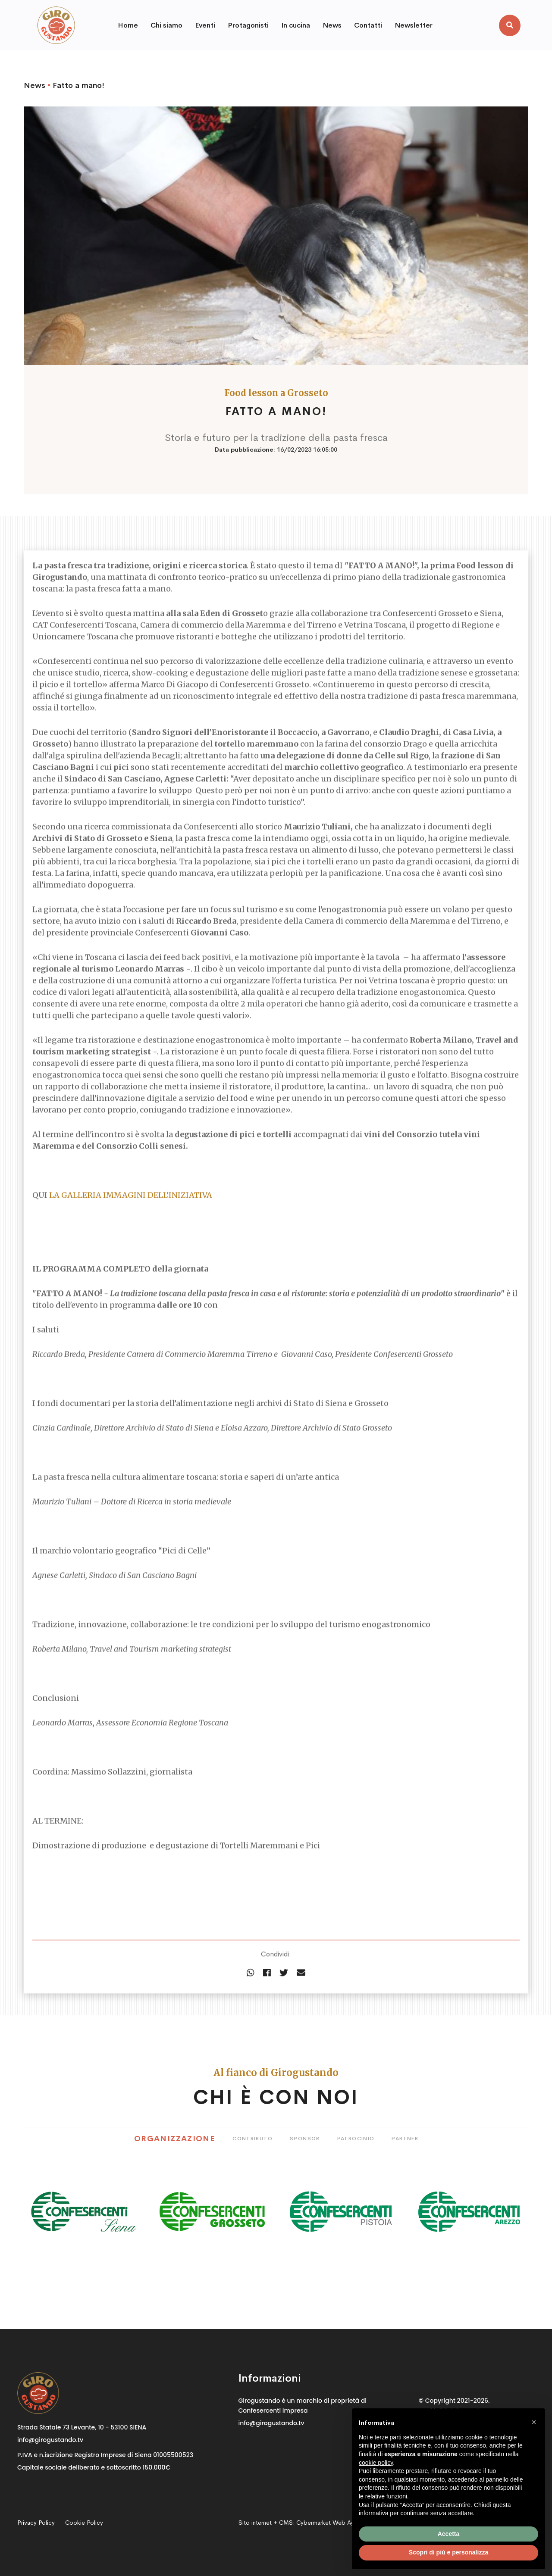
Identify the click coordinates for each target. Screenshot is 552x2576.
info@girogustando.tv (50, 2439)
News (34, 85)
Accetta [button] (449, 2533)
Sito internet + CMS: (302, 2522)
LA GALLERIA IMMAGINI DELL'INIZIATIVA (130, 1213)
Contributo (252, 2138)
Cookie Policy (84, 2522)
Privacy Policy (36, 2522)
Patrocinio (356, 2138)
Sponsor (305, 2138)
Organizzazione (174, 2138)
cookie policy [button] (376, 2462)
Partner (405, 2138)
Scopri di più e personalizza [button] (448, 2552)
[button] (534, 2422)
